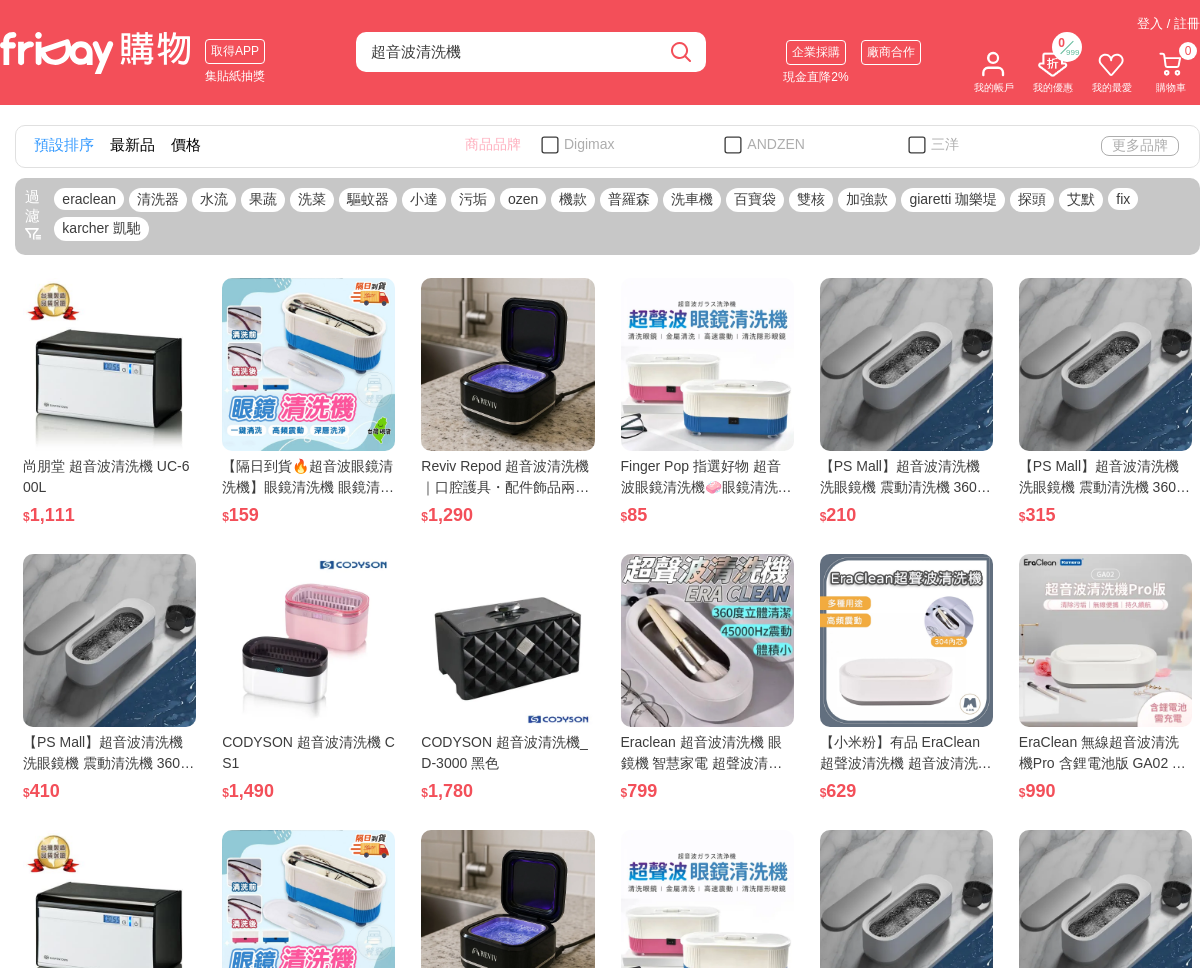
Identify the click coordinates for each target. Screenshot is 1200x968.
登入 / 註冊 (1168, 23)
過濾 (33, 215)
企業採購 (816, 52)
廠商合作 (891, 52)
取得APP (235, 51)
